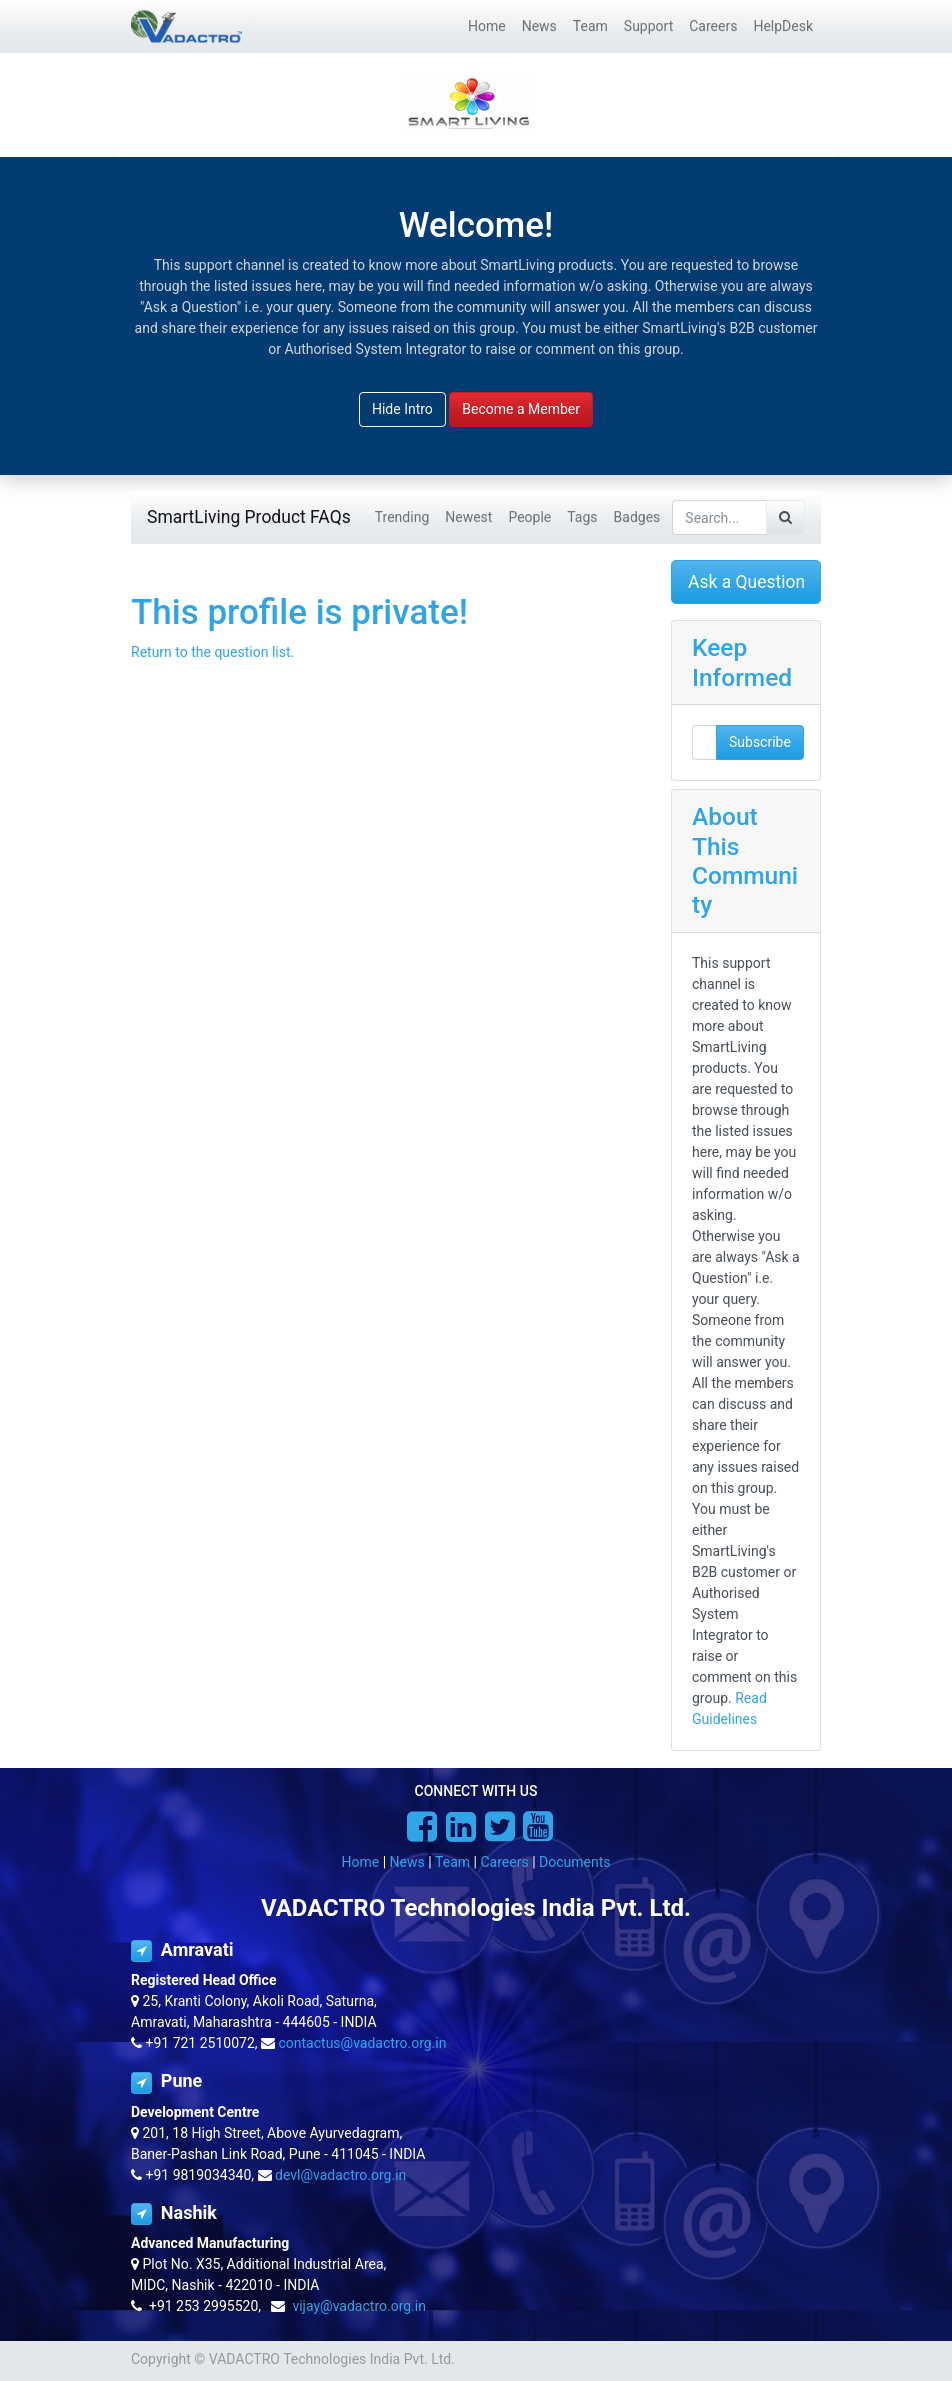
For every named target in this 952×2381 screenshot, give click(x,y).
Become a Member (521, 409)
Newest (468, 517)
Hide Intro (402, 409)
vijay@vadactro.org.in (359, 2306)
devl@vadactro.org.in (340, 2175)
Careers (504, 1862)
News (407, 1862)
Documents (574, 1862)
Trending (402, 517)
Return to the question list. (212, 652)
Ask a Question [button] (746, 582)
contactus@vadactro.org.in (363, 2043)
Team (452, 1862)
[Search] (785, 517)
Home (361, 1862)
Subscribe (760, 742)
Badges (637, 517)
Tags (582, 517)
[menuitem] (487, 26)
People (529, 517)
